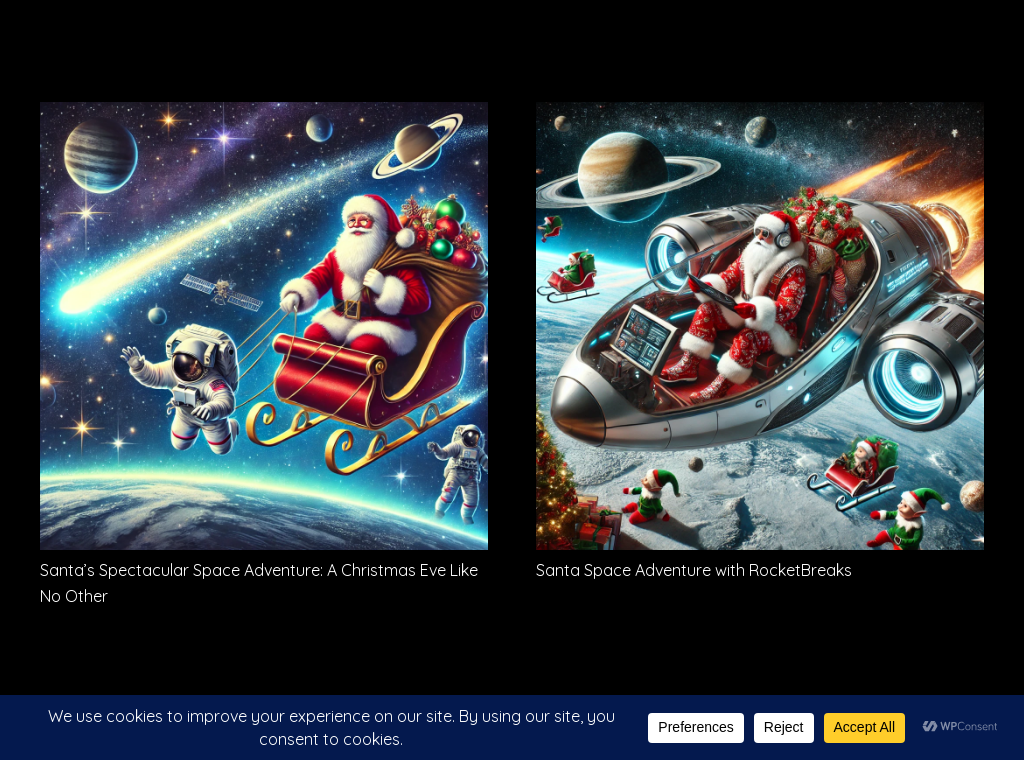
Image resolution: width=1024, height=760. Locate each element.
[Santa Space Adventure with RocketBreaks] (760, 116)
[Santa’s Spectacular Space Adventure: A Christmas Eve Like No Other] (264, 116)
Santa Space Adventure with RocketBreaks (694, 570)
